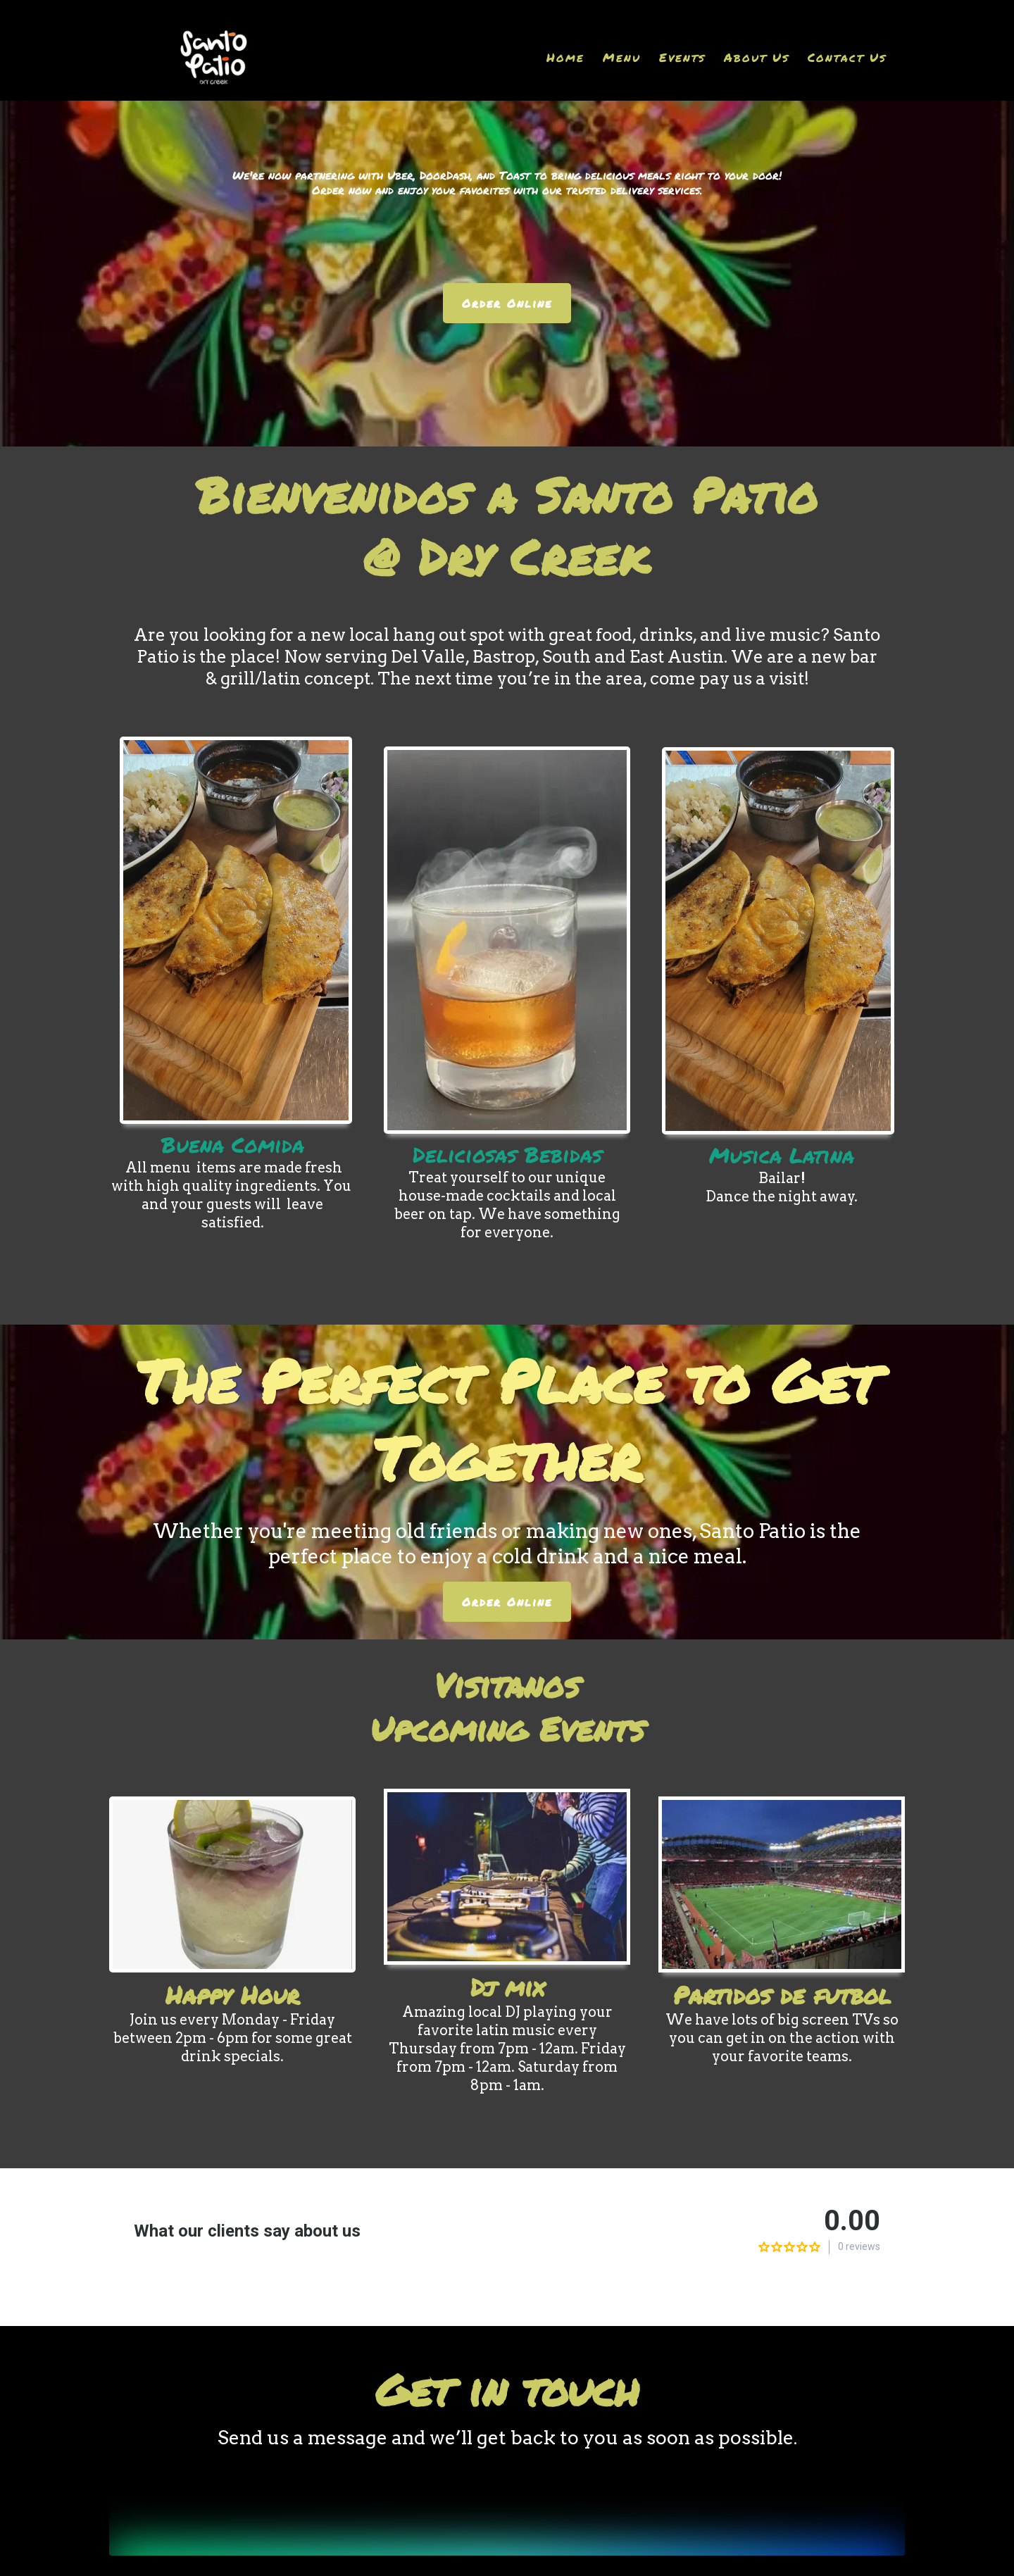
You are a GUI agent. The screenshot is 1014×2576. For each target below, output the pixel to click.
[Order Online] (507, 303)
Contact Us (847, 57)
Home (565, 57)
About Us (756, 57)
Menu (622, 57)
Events (682, 57)
